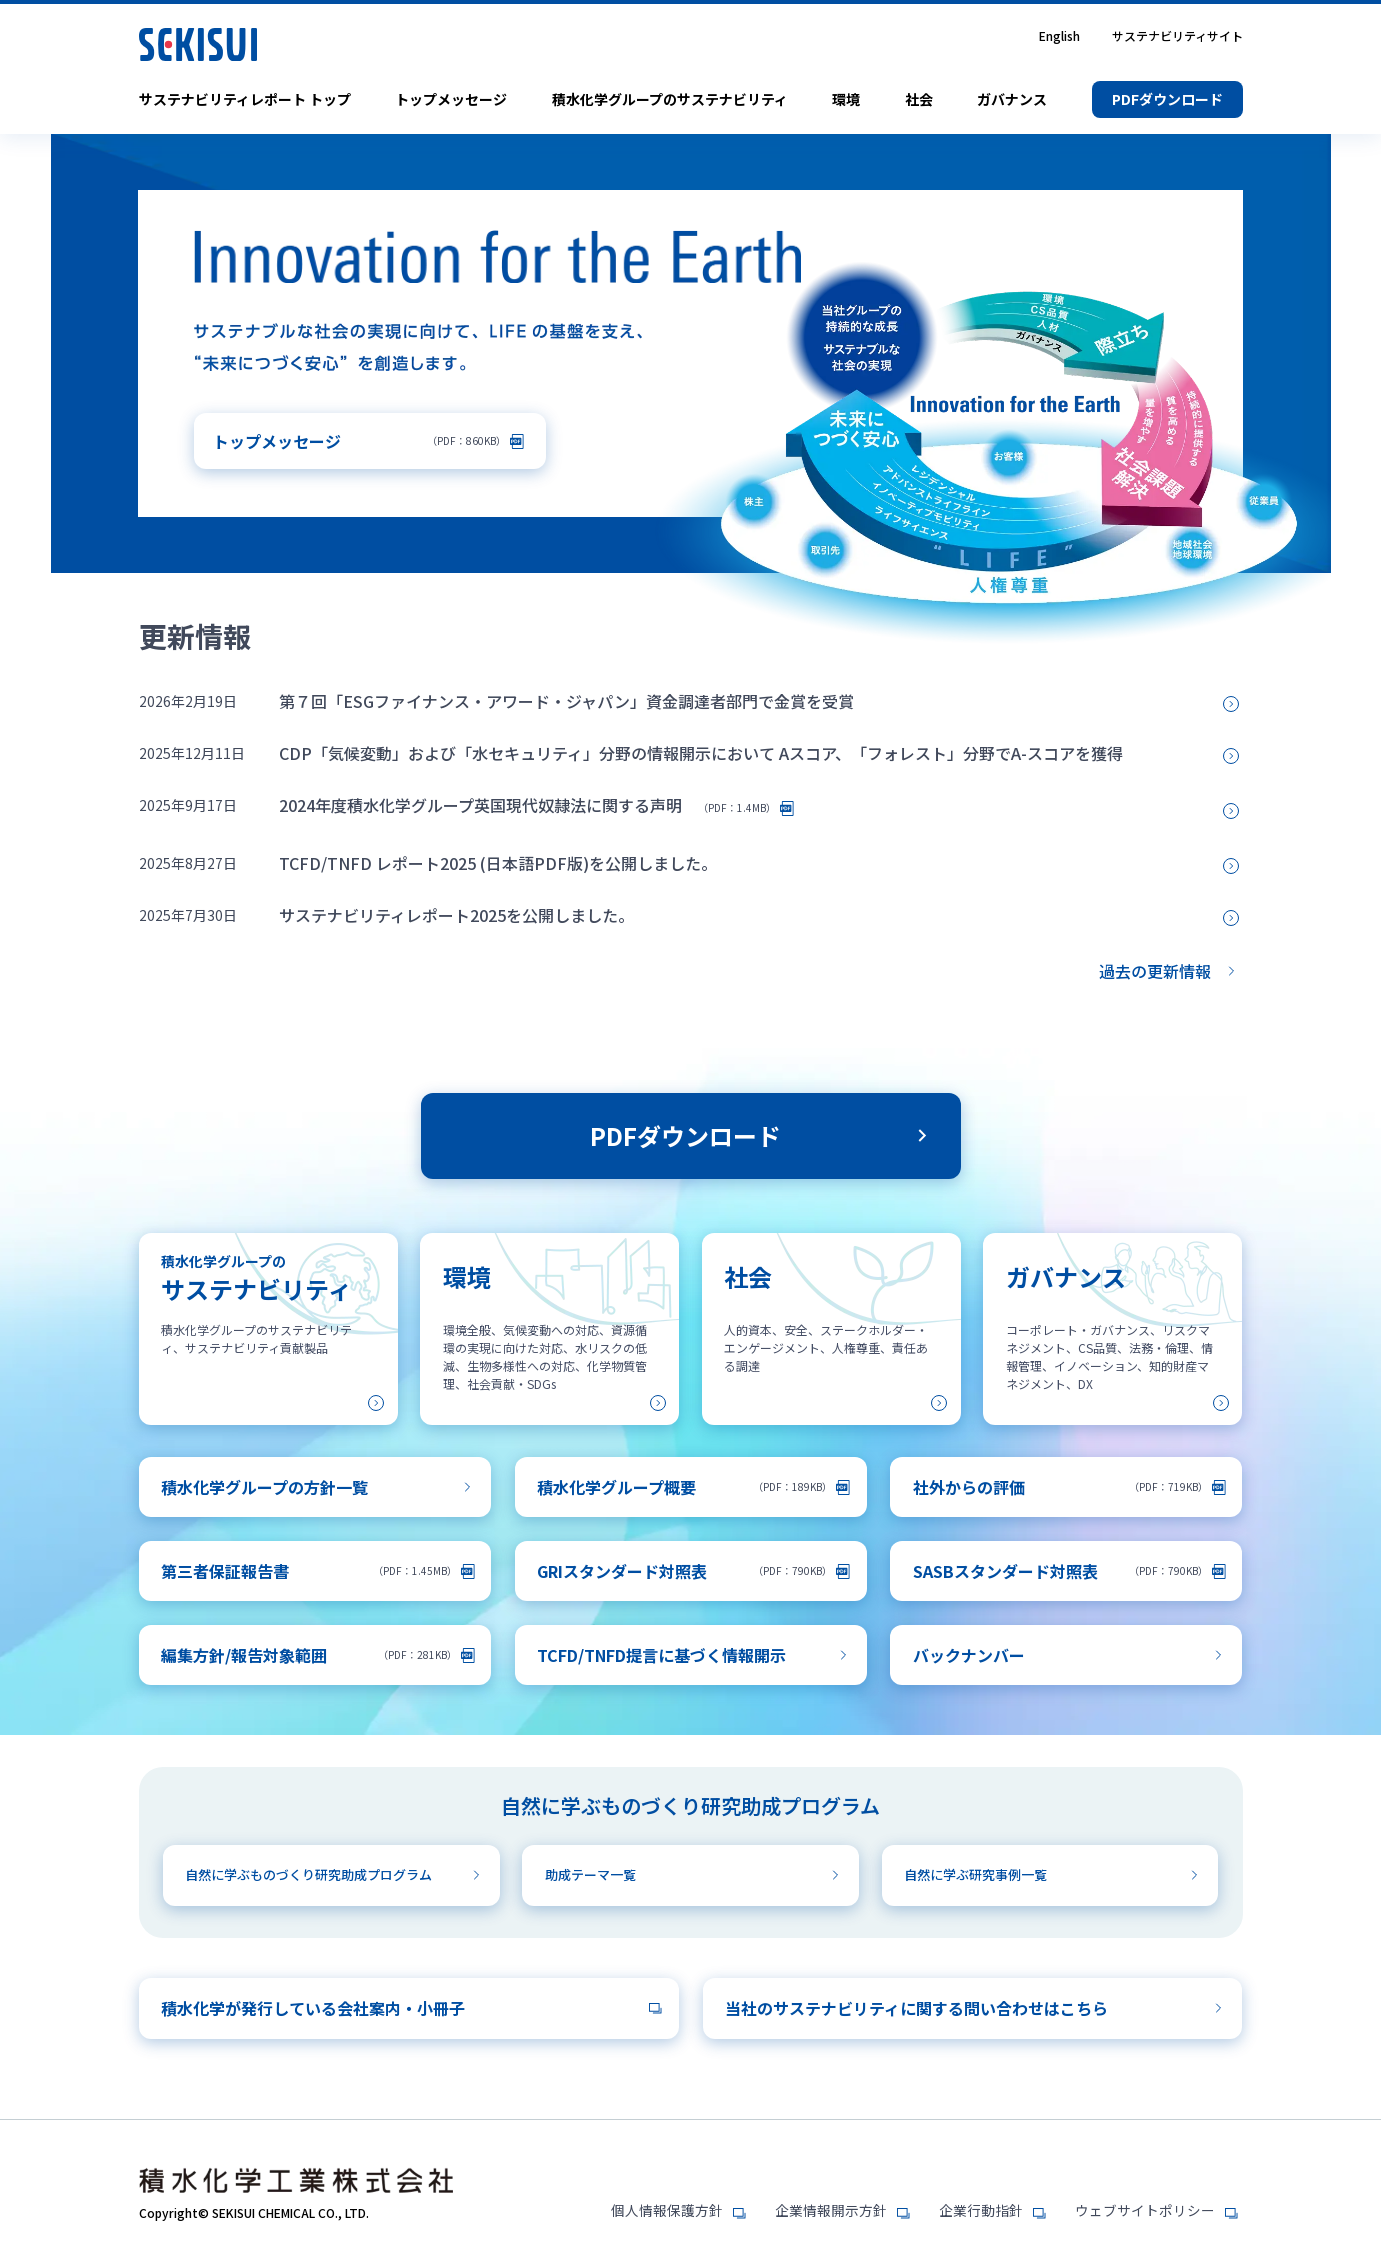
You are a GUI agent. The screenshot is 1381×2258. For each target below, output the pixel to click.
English (1059, 36)
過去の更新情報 (1155, 971)
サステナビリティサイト (1177, 36)
